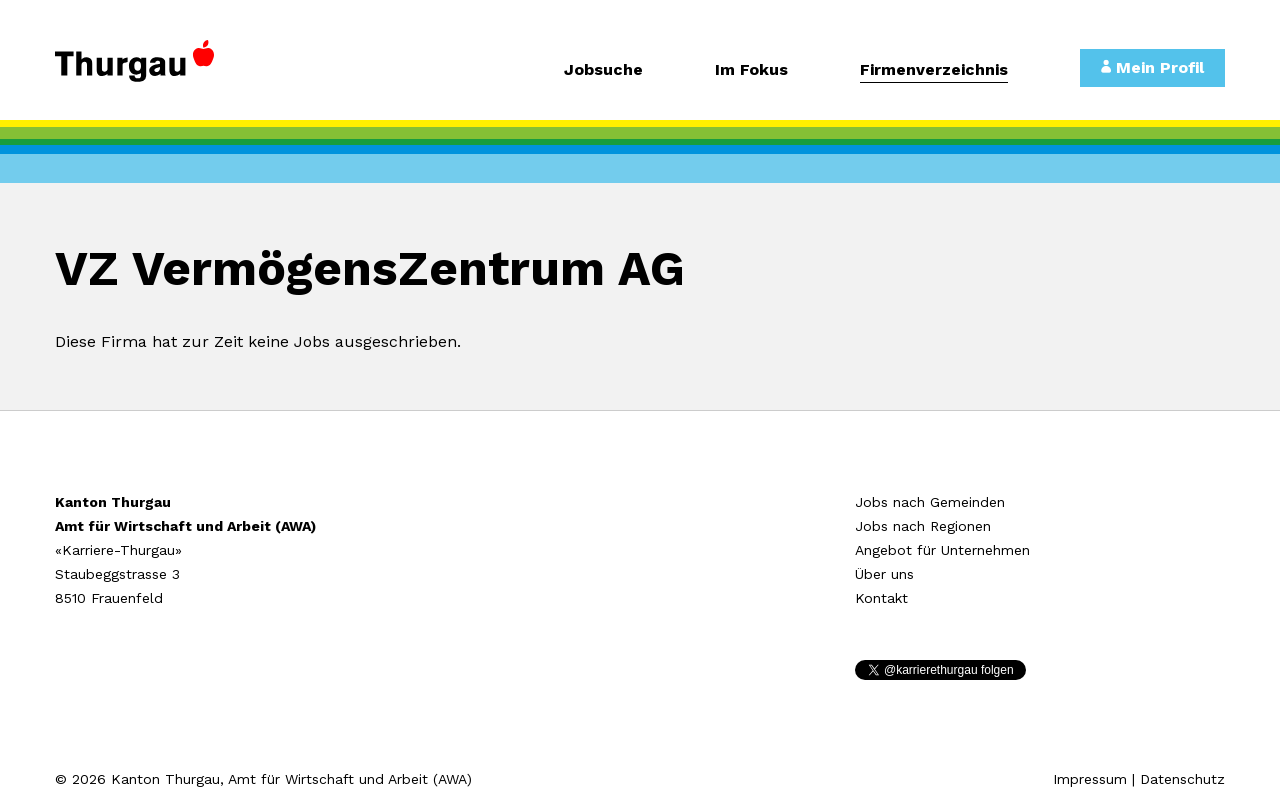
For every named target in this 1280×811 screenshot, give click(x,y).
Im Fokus (751, 70)
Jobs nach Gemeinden (930, 502)
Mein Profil (1152, 67)
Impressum (1090, 779)
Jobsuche (603, 70)
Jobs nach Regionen (923, 526)
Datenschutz (1182, 779)
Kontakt (881, 598)
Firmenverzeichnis (934, 70)
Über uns (884, 574)
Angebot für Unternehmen (942, 550)
